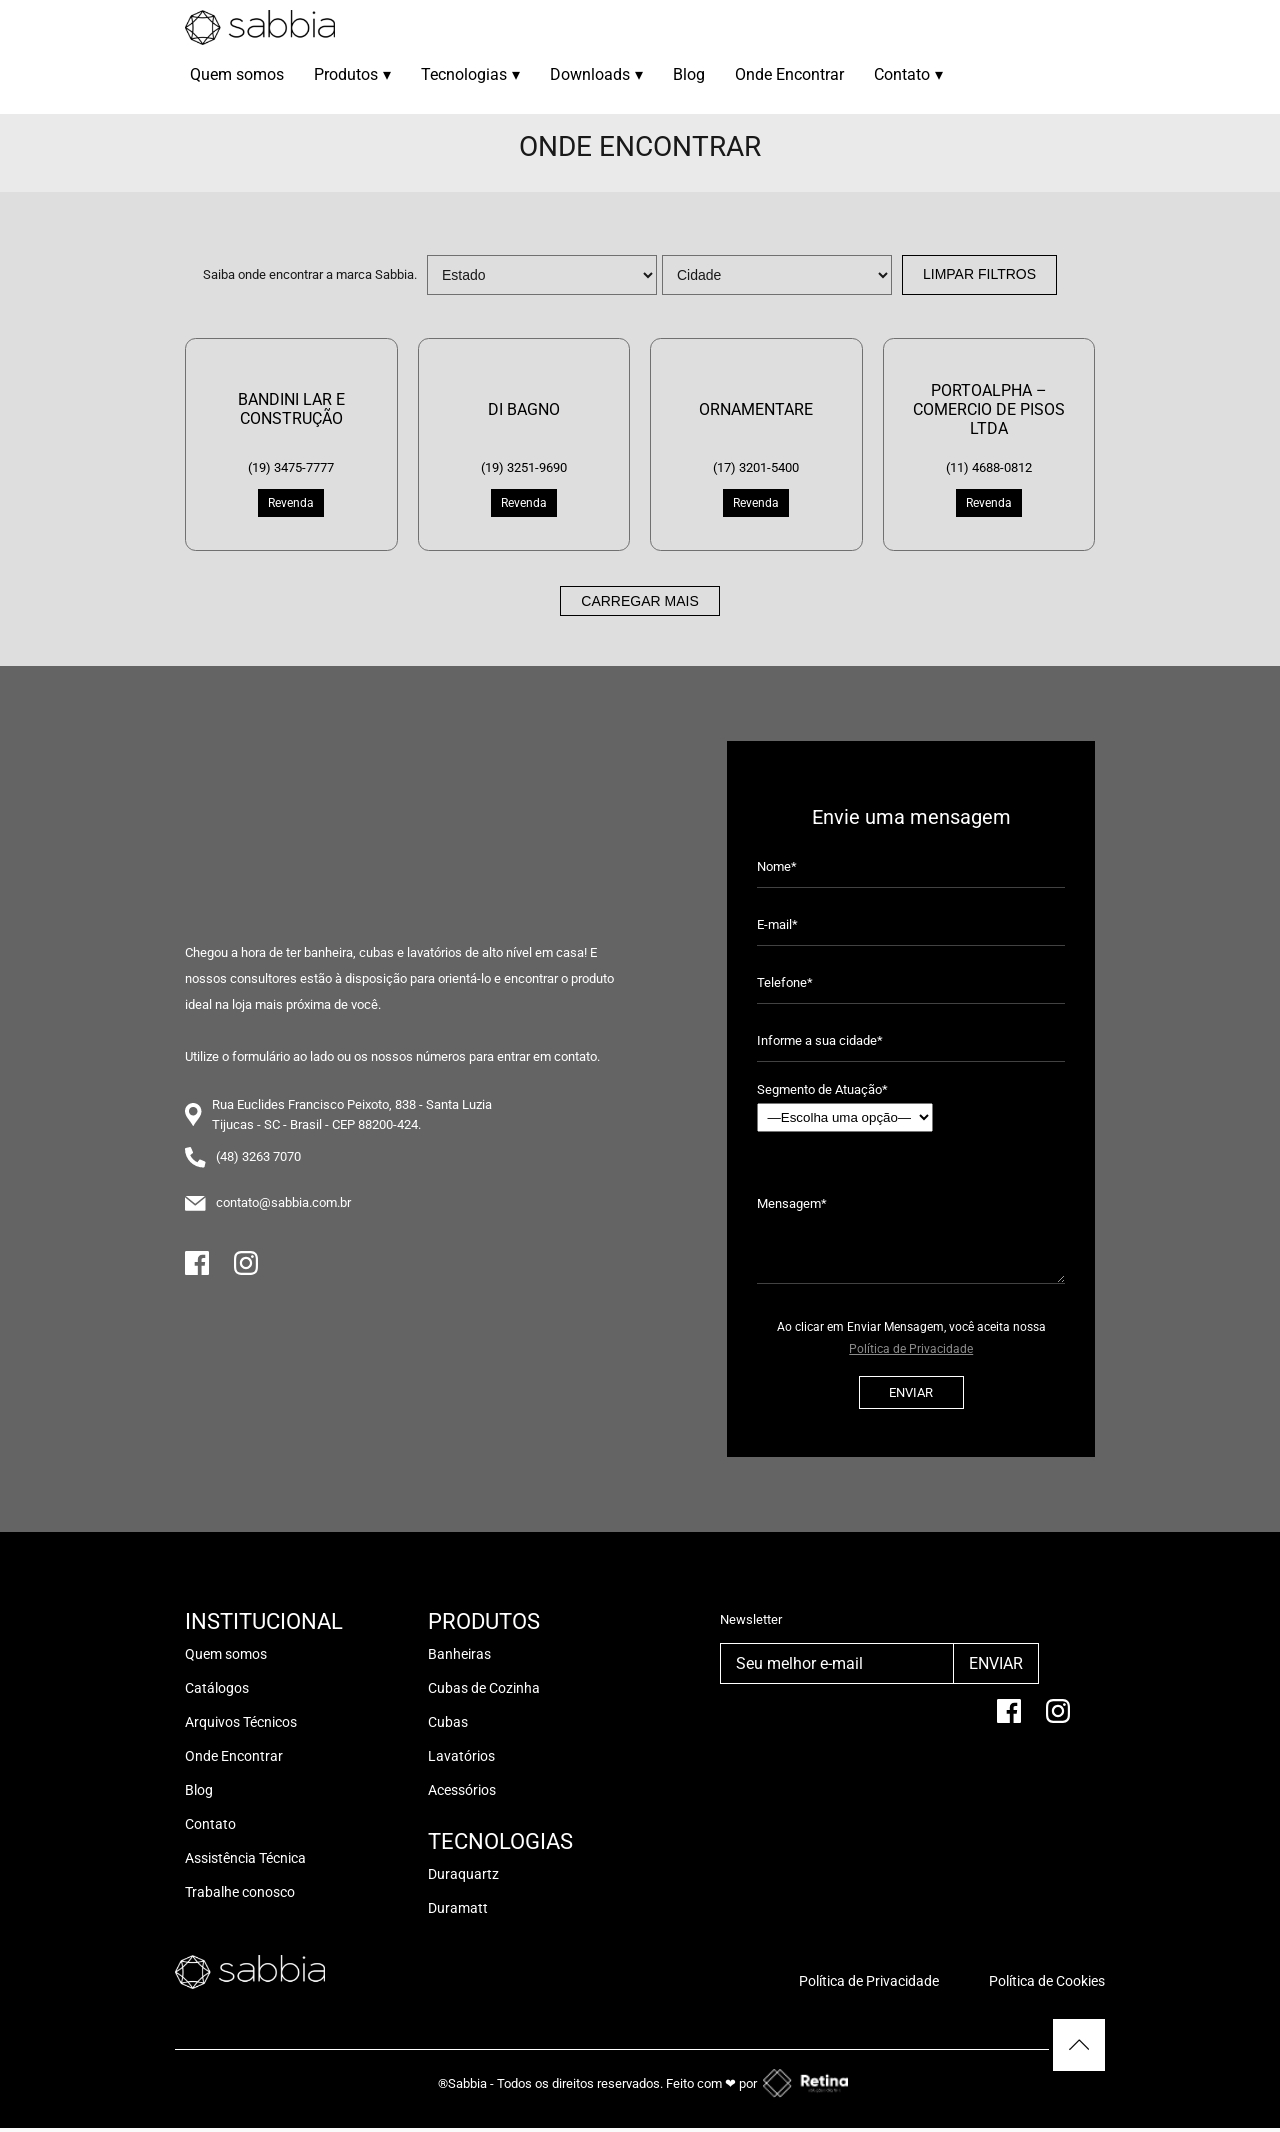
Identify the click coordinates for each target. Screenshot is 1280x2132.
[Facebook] (197, 1271)
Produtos (352, 74)
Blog (689, 74)
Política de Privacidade (911, 1349)
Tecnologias (470, 74)
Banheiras (459, 1654)
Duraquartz (463, 1874)
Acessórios (462, 1790)
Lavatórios (461, 1756)
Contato (908, 74)
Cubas (448, 1722)
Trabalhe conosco (240, 1892)
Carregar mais (639, 601)
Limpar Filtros (979, 274)
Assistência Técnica (245, 1858)
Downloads (596, 74)
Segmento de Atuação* (845, 1107)
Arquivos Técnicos (241, 1722)
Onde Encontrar (789, 74)
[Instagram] (246, 1271)
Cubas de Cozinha (484, 1688)
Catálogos (217, 1688)
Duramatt (458, 1908)
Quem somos (237, 74)
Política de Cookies (1047, 1981)
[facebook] (1009, 1719)
